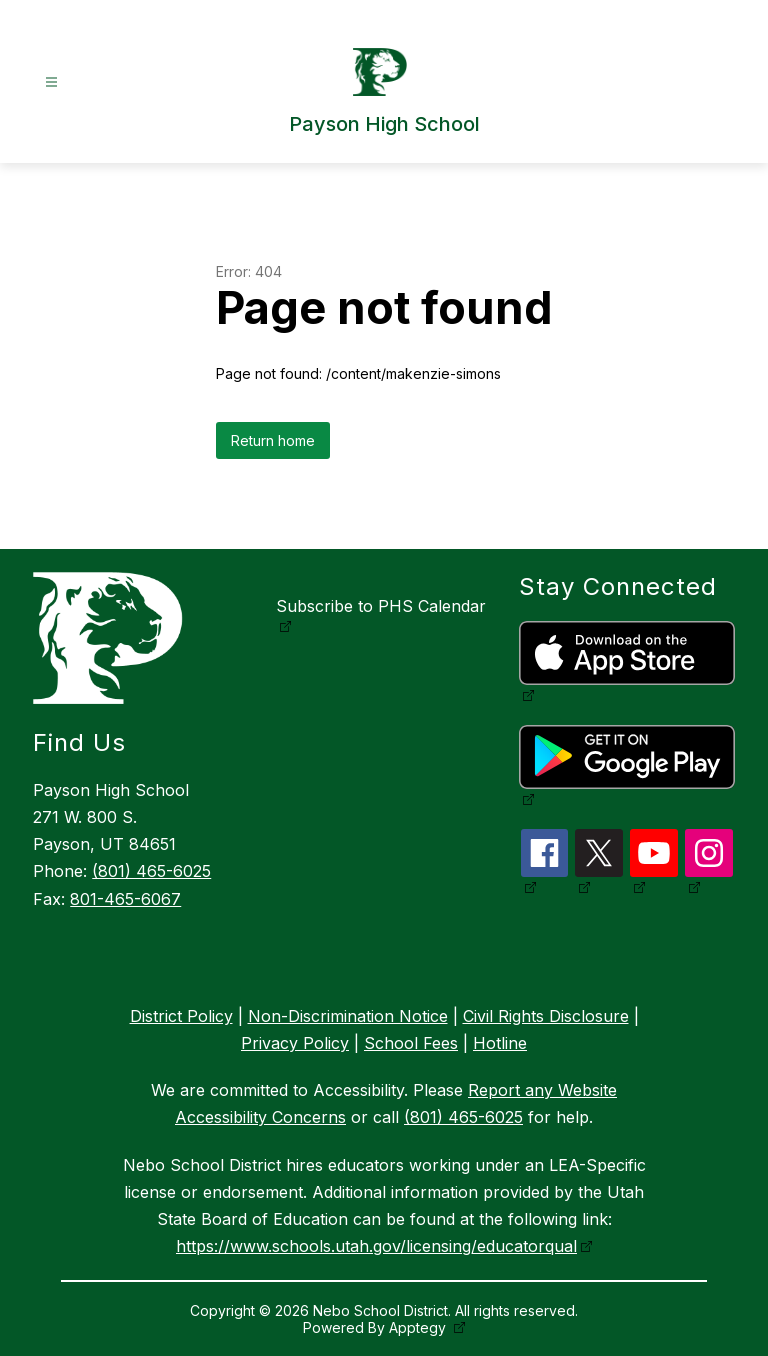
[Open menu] (51, 82)
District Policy (181, 1016)
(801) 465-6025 (151, 871)
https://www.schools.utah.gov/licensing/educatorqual (376, 1246)
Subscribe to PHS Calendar (381, 606)
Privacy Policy (295, 1043)
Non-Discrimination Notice (348, 1016)
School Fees (411, 1043)
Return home (273, 440)
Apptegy (419, 1327)
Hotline (500, 1043)
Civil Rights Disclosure (546, 1016)
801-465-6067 (125, 899)
